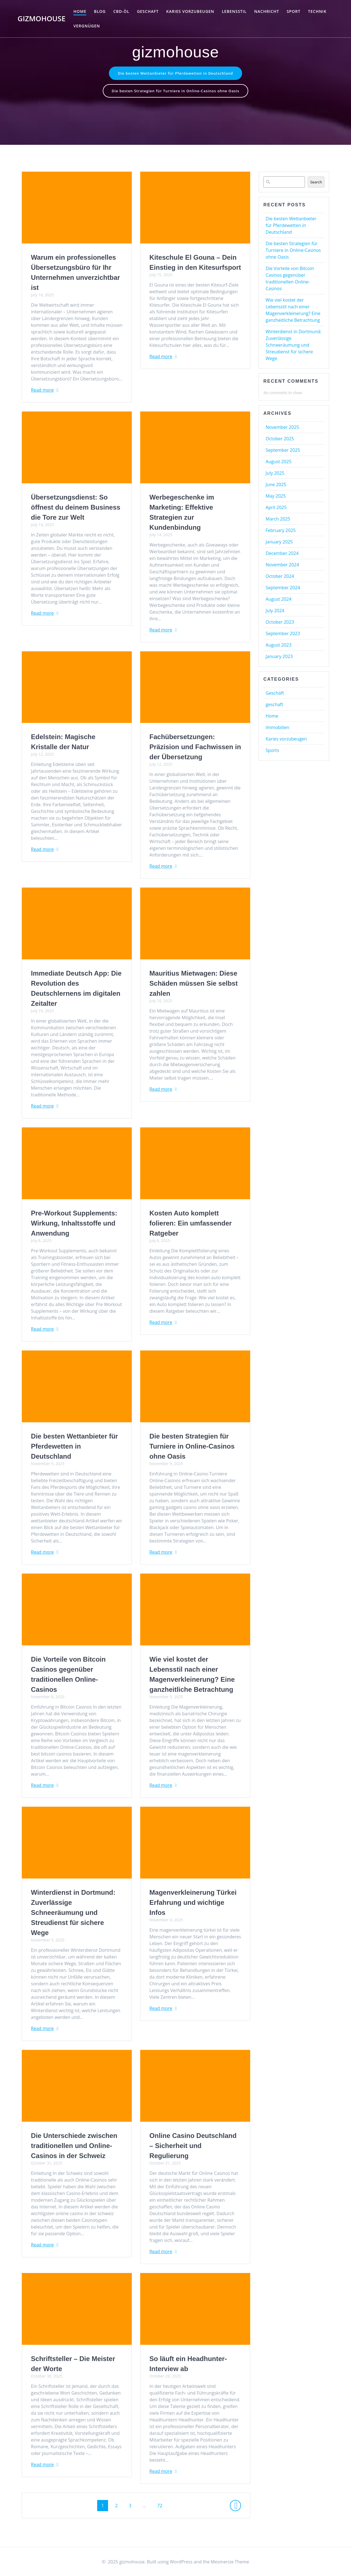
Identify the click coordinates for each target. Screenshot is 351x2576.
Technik (317, 11)
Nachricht (266, 11)
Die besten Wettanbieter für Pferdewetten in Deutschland (175, 73)
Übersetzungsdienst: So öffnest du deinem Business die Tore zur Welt (75, 508)
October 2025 (280, 440)
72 (161, 2506)
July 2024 (275, 612)
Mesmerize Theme (230, 2562)
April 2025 (276, 509)
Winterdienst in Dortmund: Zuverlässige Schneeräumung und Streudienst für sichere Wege (73, 1914)
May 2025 (276, 497)
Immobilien (277, 729)
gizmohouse (42, 18)
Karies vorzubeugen (190, 11)
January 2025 (279, 543)
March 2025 (278, 520)
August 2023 (279, 646)
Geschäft (275, 694)
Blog (100, 11)
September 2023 (283, 635)
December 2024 (282, 555)
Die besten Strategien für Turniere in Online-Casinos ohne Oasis (175, 91)
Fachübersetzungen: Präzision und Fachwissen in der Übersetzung (195, 748)
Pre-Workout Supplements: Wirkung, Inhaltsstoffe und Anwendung (74, 1224)
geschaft (148, 11)
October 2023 (280, 623)
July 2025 (275, 474)
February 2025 (281, 532)
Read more (42, 391)
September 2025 (283, 451)
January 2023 (279, 658)
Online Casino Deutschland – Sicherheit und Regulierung (193, 2147)
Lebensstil (234, 11)
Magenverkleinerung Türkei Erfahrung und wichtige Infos (193, 1904)
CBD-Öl (121, 11)
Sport (293, 11)
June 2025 (276, 486)
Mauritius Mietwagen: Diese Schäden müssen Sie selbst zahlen (193, 985)
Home (79, 11)
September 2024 (283, 589)
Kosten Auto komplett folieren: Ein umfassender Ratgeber (190, 1224)
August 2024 (279, 600)
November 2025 (282, 428)
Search (316, 183)
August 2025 (279, 463)
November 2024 (282, 566)
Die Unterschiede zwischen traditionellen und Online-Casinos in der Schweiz (74, 2147)
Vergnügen (86, 26)
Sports (272, 752)
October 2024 (280, 577)
